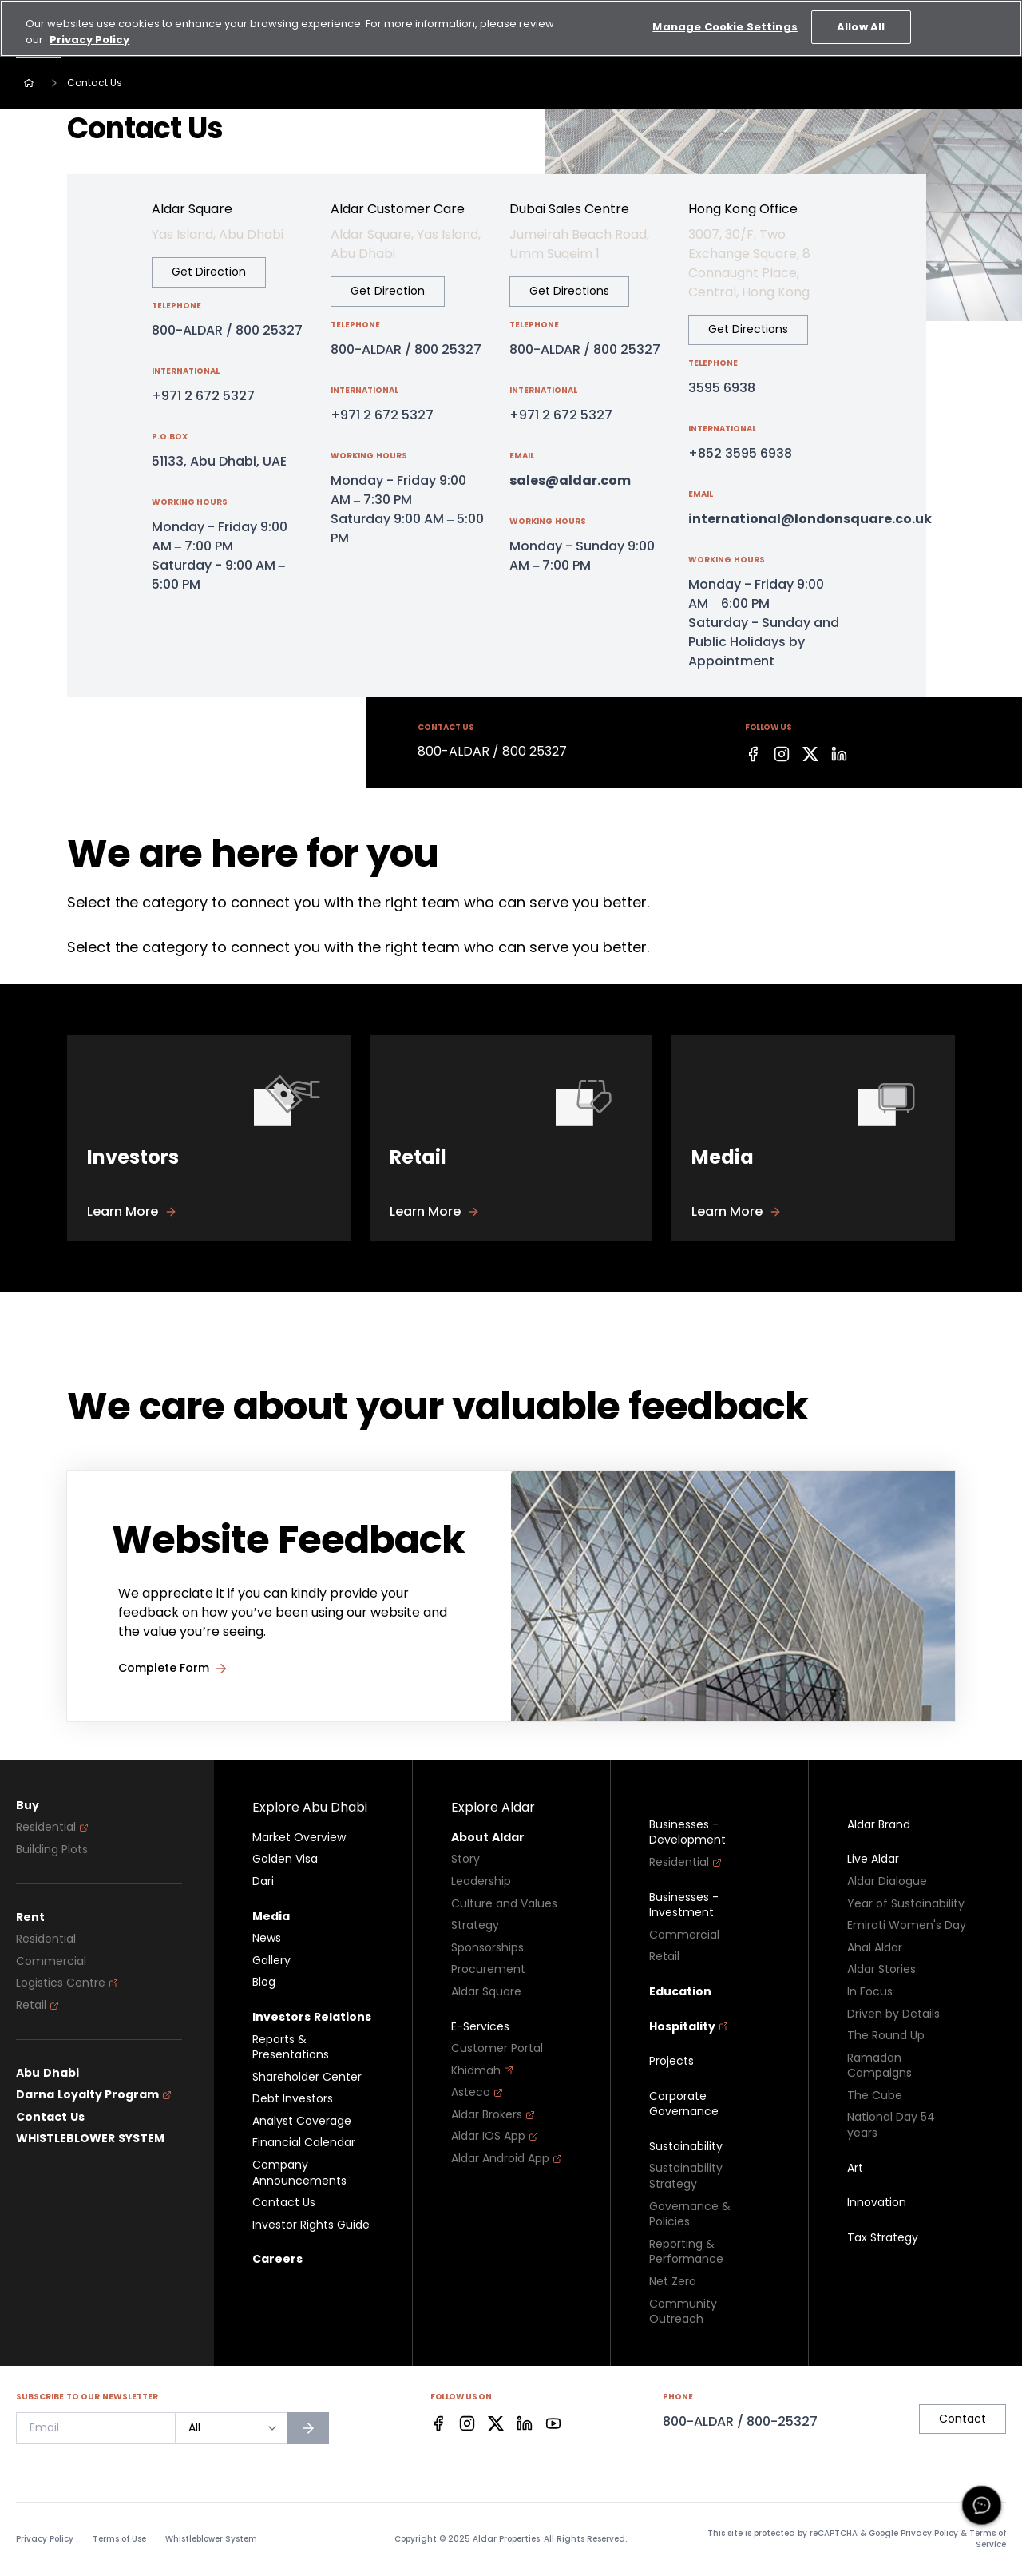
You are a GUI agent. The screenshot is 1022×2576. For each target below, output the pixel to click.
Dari (263, 1881)
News (266, 1938)
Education (680, 1991)
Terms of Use (119, 2539)
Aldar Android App (506, 2158)
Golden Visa (285, 1859)
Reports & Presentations (290, 2047)
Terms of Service (987, 2538)
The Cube (874, 2095)
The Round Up (886, 2035)
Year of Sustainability (906, 1903)
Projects (671, 2061)
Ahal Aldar (874, 1947)
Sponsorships (487, 1947)
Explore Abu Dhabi (309, 1807)
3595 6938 (721, 388)
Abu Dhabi (47, 2073)
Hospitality (688, 2026)
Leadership (481, 1881)
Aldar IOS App (494, 2136)
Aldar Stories (881, 1969)
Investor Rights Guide (311, 2225)
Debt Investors (292, 2098)
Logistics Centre (67, 1983)
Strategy (475, 1925)
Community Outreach (683, 2312)
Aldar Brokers (493, 2114)
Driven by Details (893, 2014)
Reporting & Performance (686, 2252)
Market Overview (299, 1837)
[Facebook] (753, 754)
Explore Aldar (493, 1807)
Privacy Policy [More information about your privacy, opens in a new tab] (89, 30)
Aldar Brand (878, 1824)
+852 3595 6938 (740, 453)
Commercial (51, 1961)
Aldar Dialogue (887, 1881)
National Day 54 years (891, 2125)
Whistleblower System (211, 2539)
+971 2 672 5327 (203, 396)
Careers (277, 2259)
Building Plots (52, 1849)
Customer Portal (497, 2048)
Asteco (477, 2092)
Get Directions (569, 291)
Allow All (861, 17)
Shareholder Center (307, 2077)
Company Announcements (299, 2173)
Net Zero (672, 2281)
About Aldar (488, 1837)
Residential (52, 1827)
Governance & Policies (690, 2214)
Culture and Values (504, 1903)
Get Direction (209, 272)
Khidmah (482, 2070)
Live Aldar (873, 1859)
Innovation (876, 2202)
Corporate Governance (684, 2104)
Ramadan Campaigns (879, 2066)
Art (855, 2168)
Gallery (271, 1960)
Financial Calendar (303, 2142)
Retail (37, 2005)
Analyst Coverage (301, 2121)
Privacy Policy (44, 2539)
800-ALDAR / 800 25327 (227, 330)
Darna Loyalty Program (94, 2094)
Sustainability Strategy (686, 2176)
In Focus (870, 1991)
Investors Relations (311, 2017)
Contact (962, 2419)
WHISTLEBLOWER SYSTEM (90, 2138)
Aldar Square (486, 1991)
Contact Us (50, 2117)
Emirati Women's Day (906, 1925)
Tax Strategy (882, 2237)
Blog (263, 1982)
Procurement (488, 1969)
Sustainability (686, 2146)
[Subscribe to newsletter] (308, 2428)
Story (465, 1859)
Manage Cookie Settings (724, 17)
